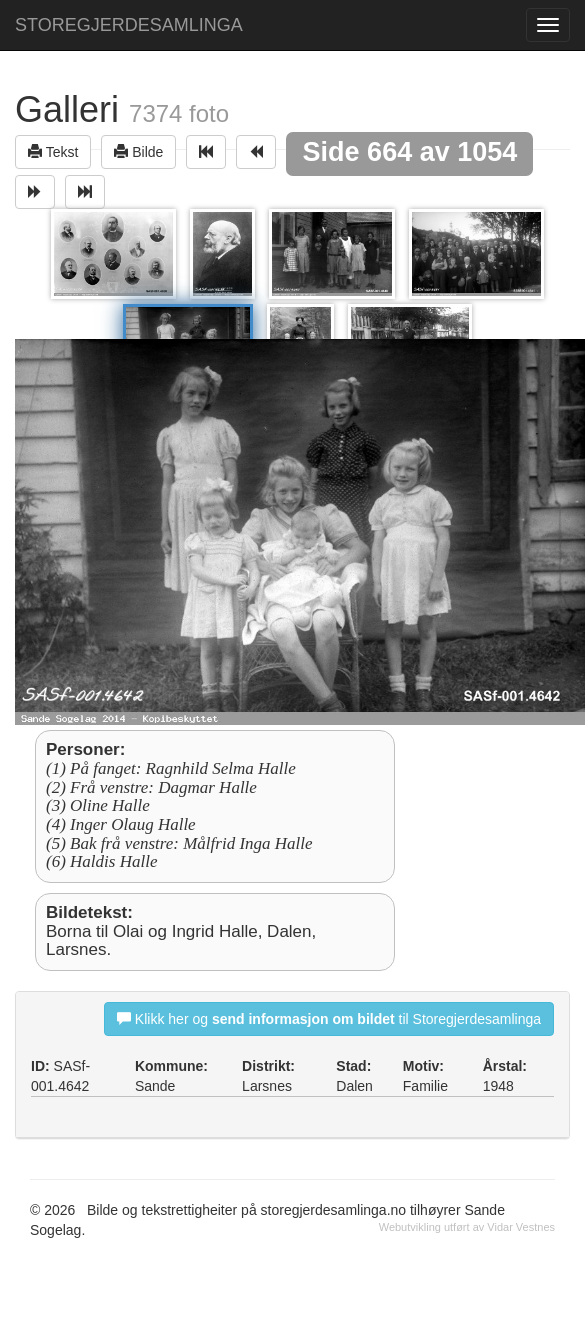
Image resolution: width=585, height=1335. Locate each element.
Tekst (53, 151)
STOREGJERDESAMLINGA (129, 25)
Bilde (138, 151)
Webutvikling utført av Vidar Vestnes (467, 1227)
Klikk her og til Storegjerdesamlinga (329, 1018)
